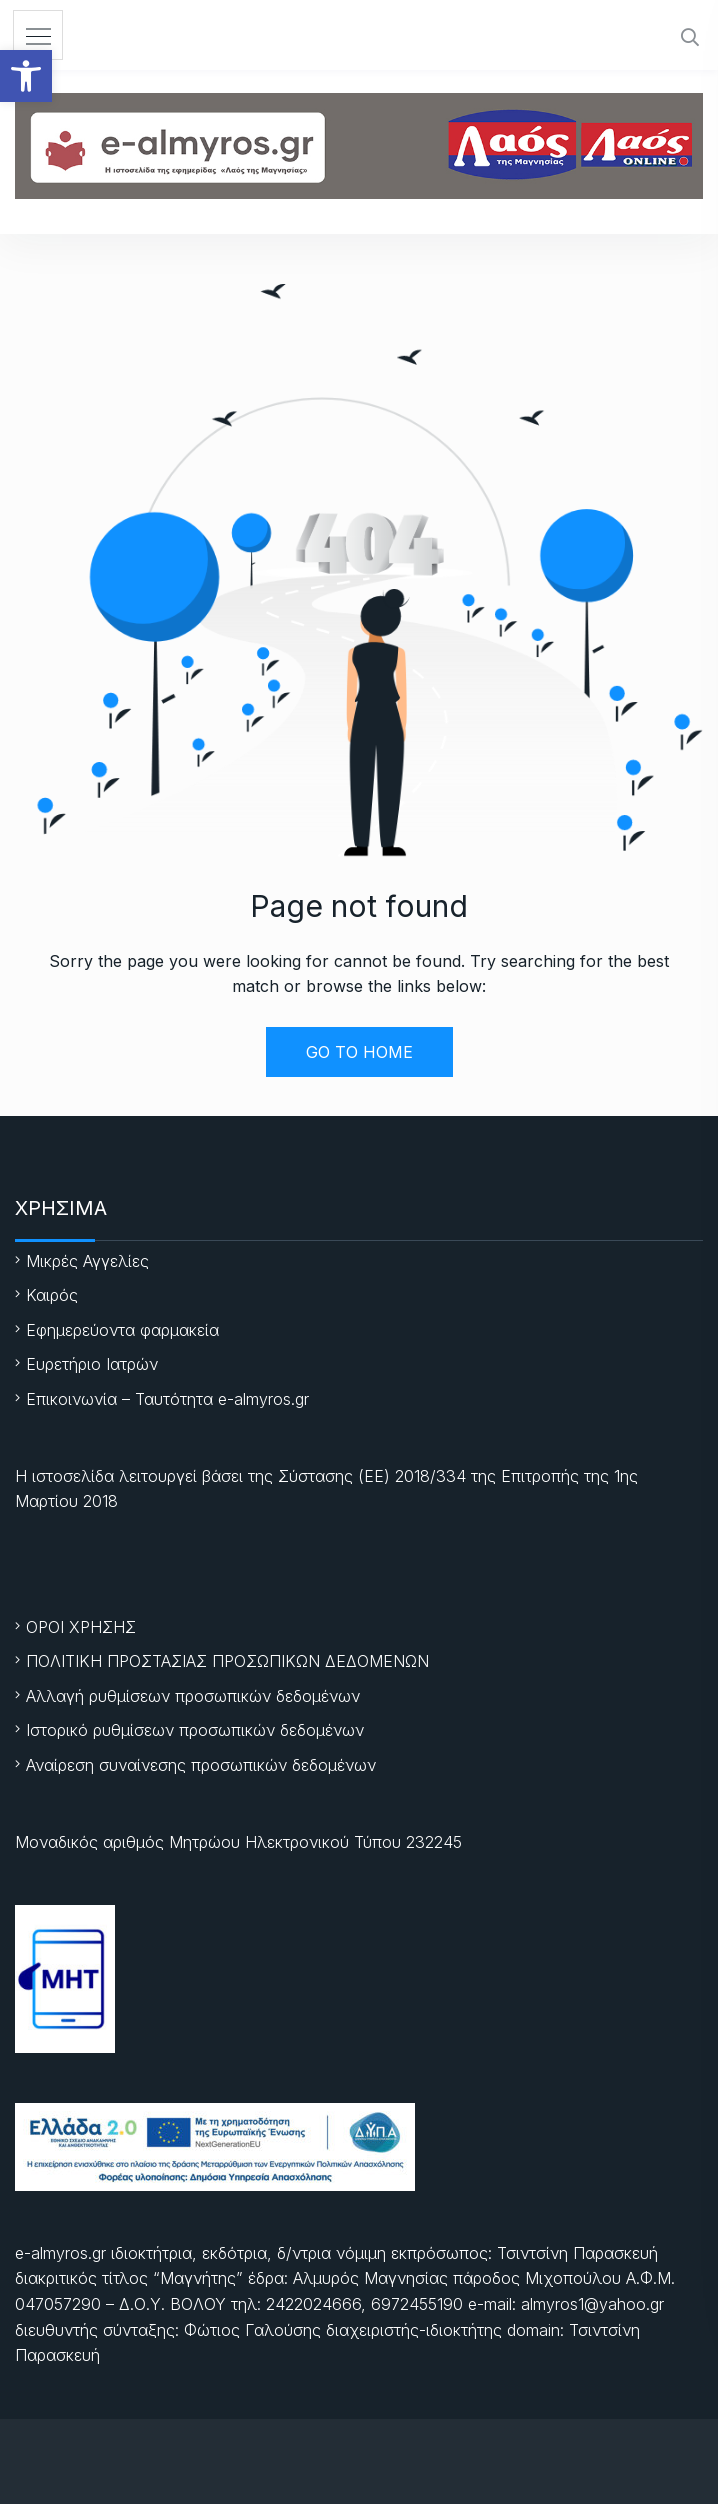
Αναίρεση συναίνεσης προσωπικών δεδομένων (201, 1765)
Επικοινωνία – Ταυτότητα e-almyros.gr (167, 1399)
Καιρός (52, 1295)
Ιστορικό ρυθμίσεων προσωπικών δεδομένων (195, 1730)
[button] (26, 76)
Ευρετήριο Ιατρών (92, 1364)
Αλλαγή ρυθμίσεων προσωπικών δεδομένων (193, 1696)
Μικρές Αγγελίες (87, 1261)
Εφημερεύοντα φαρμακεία (122, 1330)
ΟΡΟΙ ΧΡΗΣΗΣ (81, 1627)
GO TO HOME (359, 1052)
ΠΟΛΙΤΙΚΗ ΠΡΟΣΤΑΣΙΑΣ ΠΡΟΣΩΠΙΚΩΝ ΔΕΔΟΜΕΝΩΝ (227, 1661)
